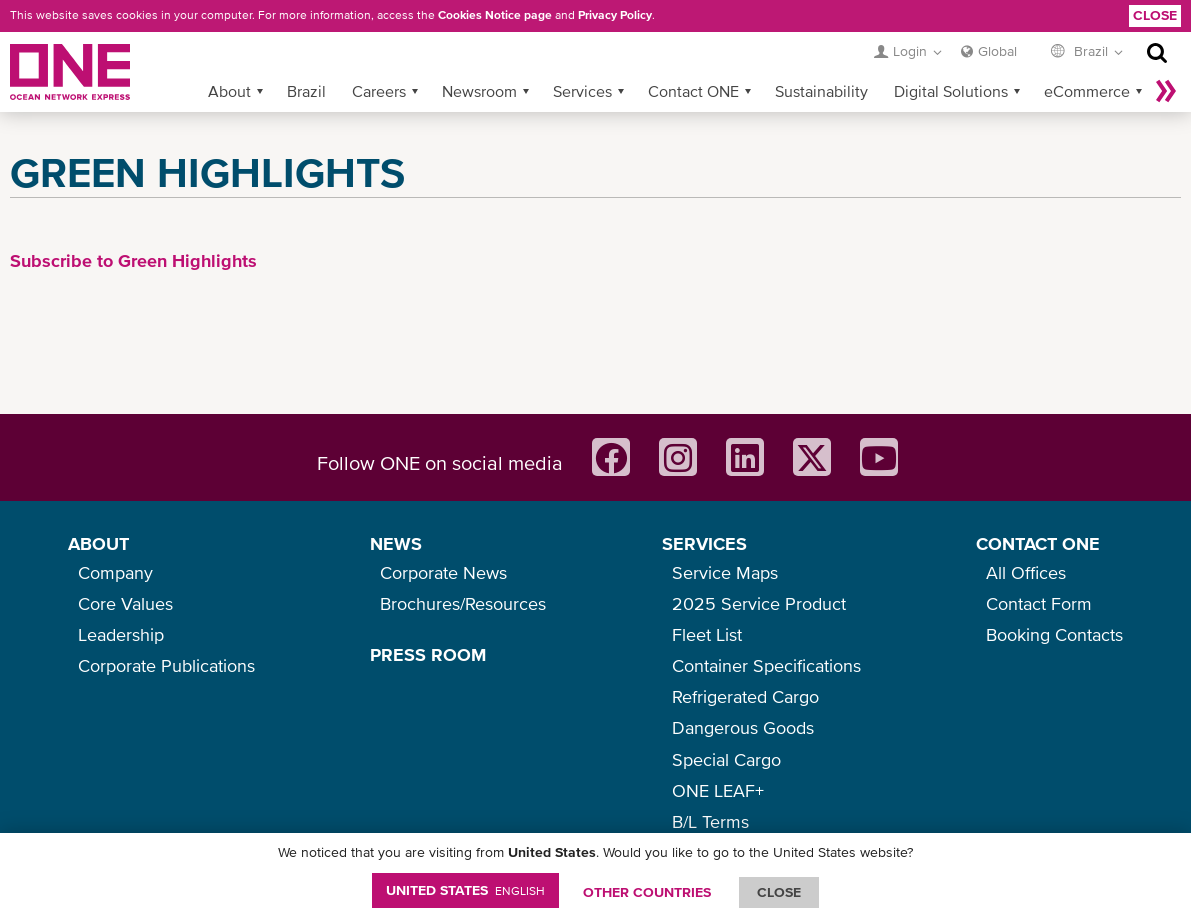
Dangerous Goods (743, 727)
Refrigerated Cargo (745, 696)
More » (1166, 91)
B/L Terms (710, 821)
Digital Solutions (951, 91)
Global (997, 51)
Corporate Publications (166, 665)
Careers (379, 91)
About (229, 91)
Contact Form (1039, 603)
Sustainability (821, 91)
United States (465, 890)
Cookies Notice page (495, 15)
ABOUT (98, 543)
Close (1155, 15)
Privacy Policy (615, 15)
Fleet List (707, 634)
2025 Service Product (759, 603)
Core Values (125, 603)
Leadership (121, 634)
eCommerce (1087, 91)
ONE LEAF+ (718, 790)
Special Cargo (726, 759)
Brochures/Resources (463, 603)
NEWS (396, 543)
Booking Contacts (1054, 634)
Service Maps (725, 572)
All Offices (1026, 572)
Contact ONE (693, 91)
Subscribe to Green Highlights (133, 260)
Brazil (306, 91)
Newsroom (479, 91)
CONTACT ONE (1038, 543)
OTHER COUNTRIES (647, 892)
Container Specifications (766, 665)
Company (115, 572)
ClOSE (779, 892)
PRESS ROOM (428, 654)
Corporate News (443, 572)
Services (582, 91)
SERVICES (704, 543)
